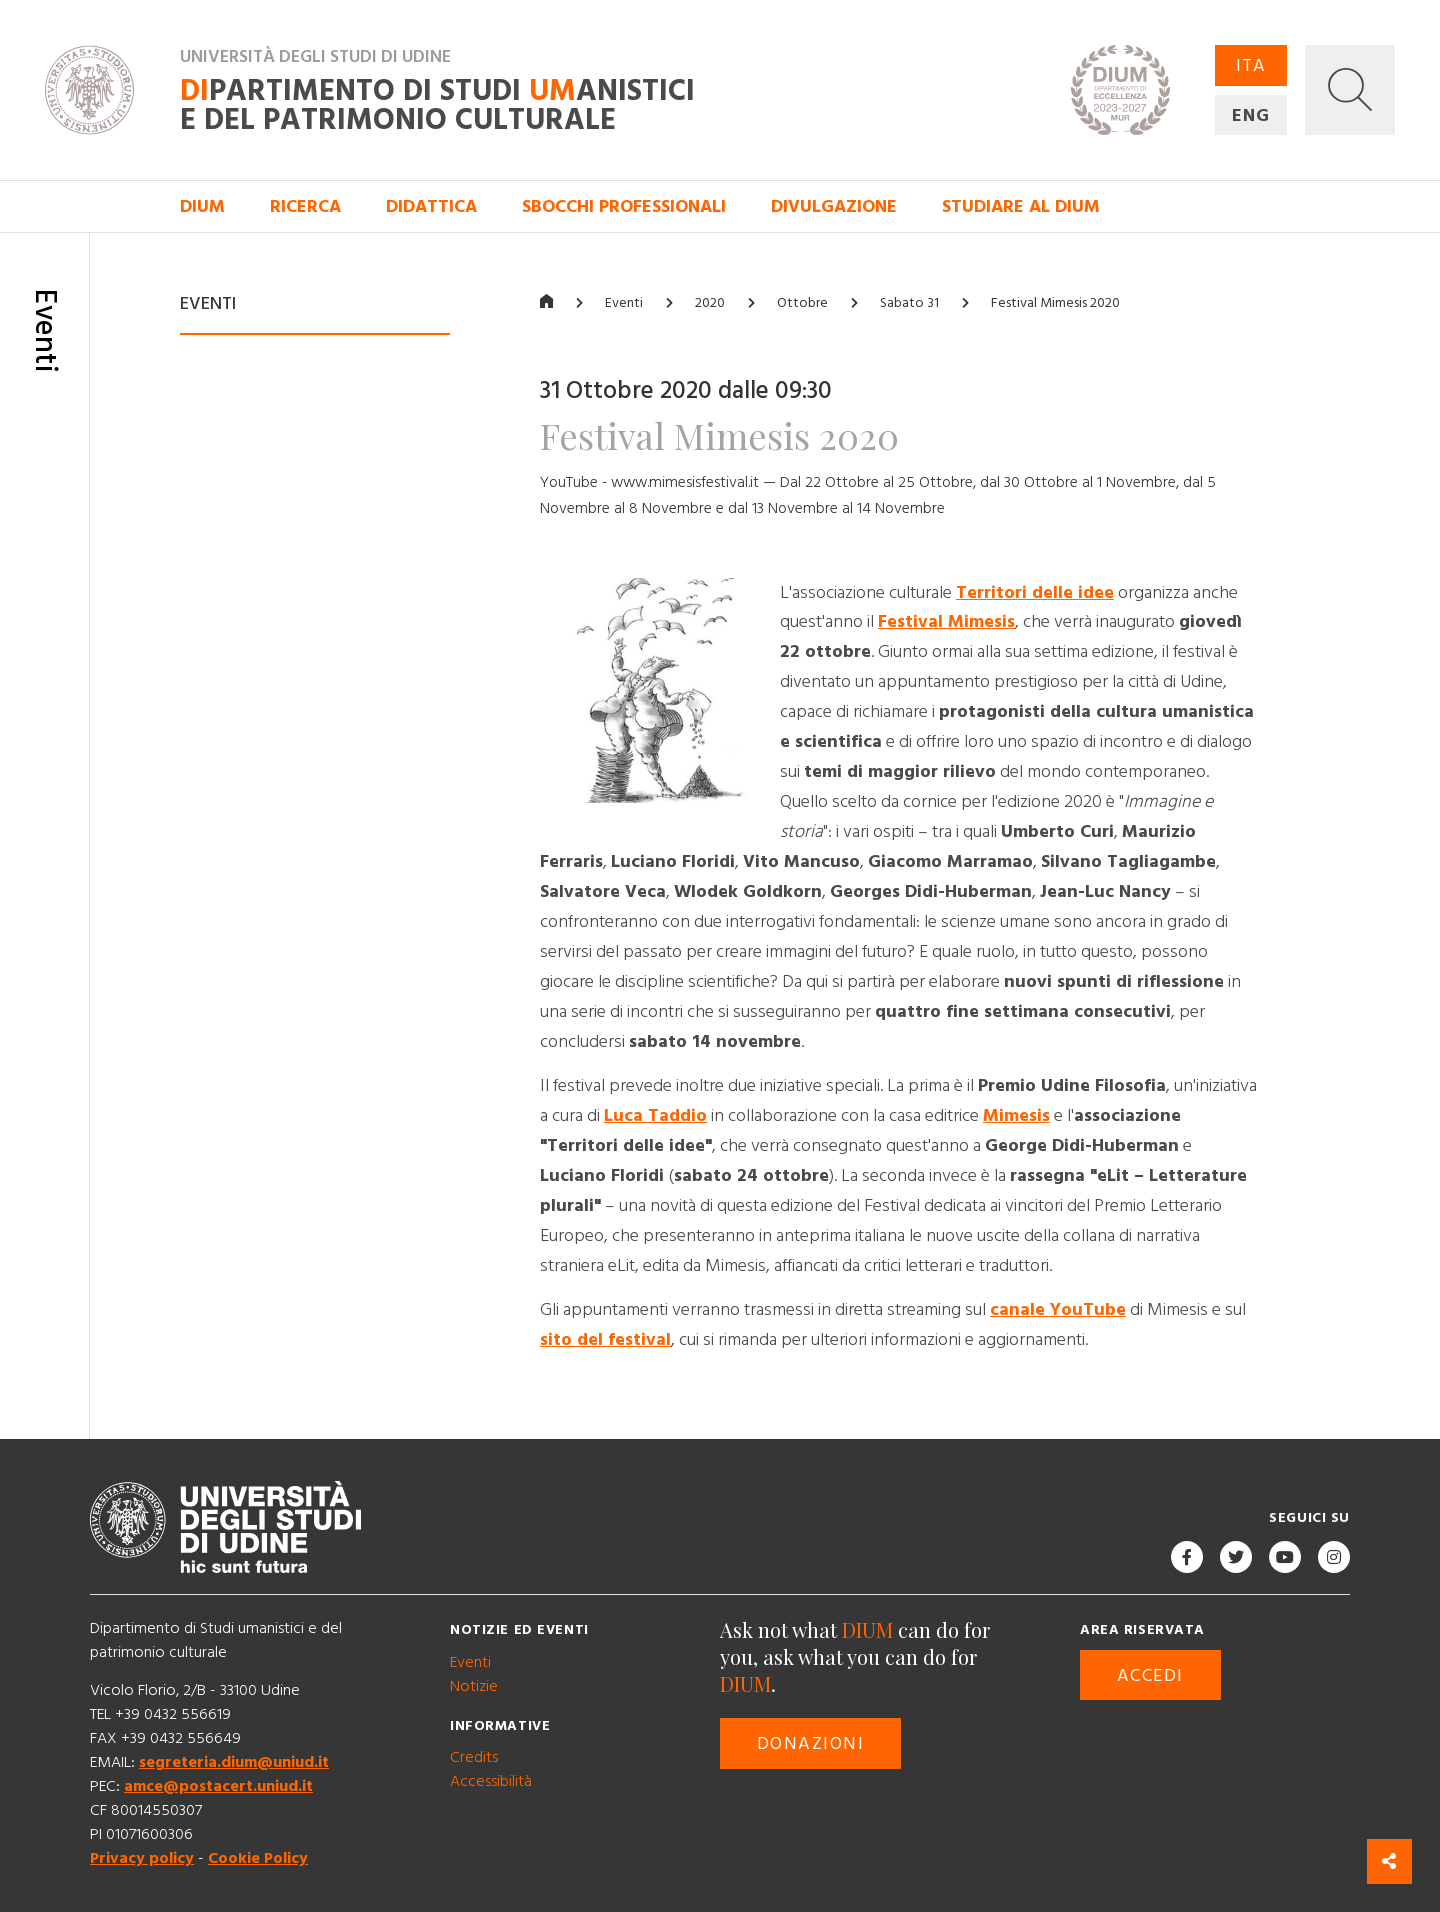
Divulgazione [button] (834, 206)
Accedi (1150, 1675)
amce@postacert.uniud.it (218, 1786)
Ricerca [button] (305, 206)
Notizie (474, 1686)
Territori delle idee (1035, 592)
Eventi (624, 303)
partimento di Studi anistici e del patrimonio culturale (437, 106)
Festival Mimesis (946, 622)
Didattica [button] (431, 206)
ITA (1251, 65)
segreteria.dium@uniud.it (234, 1762)
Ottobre (802, 303)
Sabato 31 (909, 303)
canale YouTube (1058, 1309)
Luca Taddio (655, 1115)
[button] (1350, 90)
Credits (474, 1757)
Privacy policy (142, 1858)
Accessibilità (491, 1781)
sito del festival (605, 1339)
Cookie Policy (258, 1858)
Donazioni (810, 1743)
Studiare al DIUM (1021, 206)
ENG (1251, 115)
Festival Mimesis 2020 (1055, 303)
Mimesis (1016, 1115)
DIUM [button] (202, 206)
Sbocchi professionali (624, 206)
